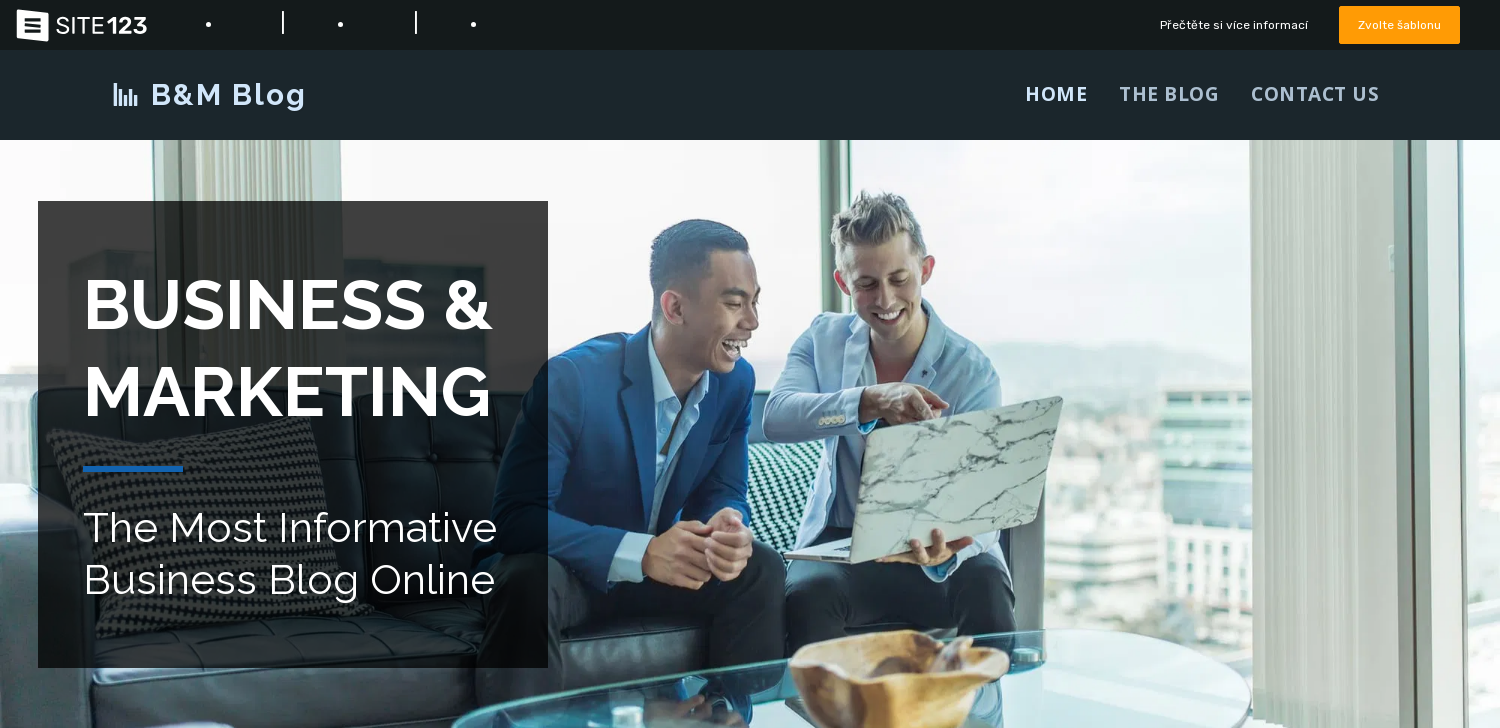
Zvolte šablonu (1396, 24)
